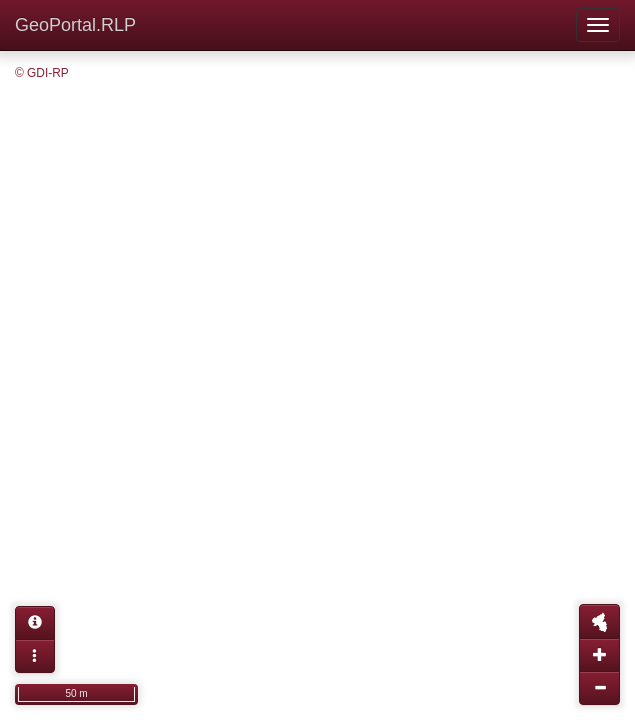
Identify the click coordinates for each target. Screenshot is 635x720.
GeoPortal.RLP (75, 25)
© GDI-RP (42, 73)
